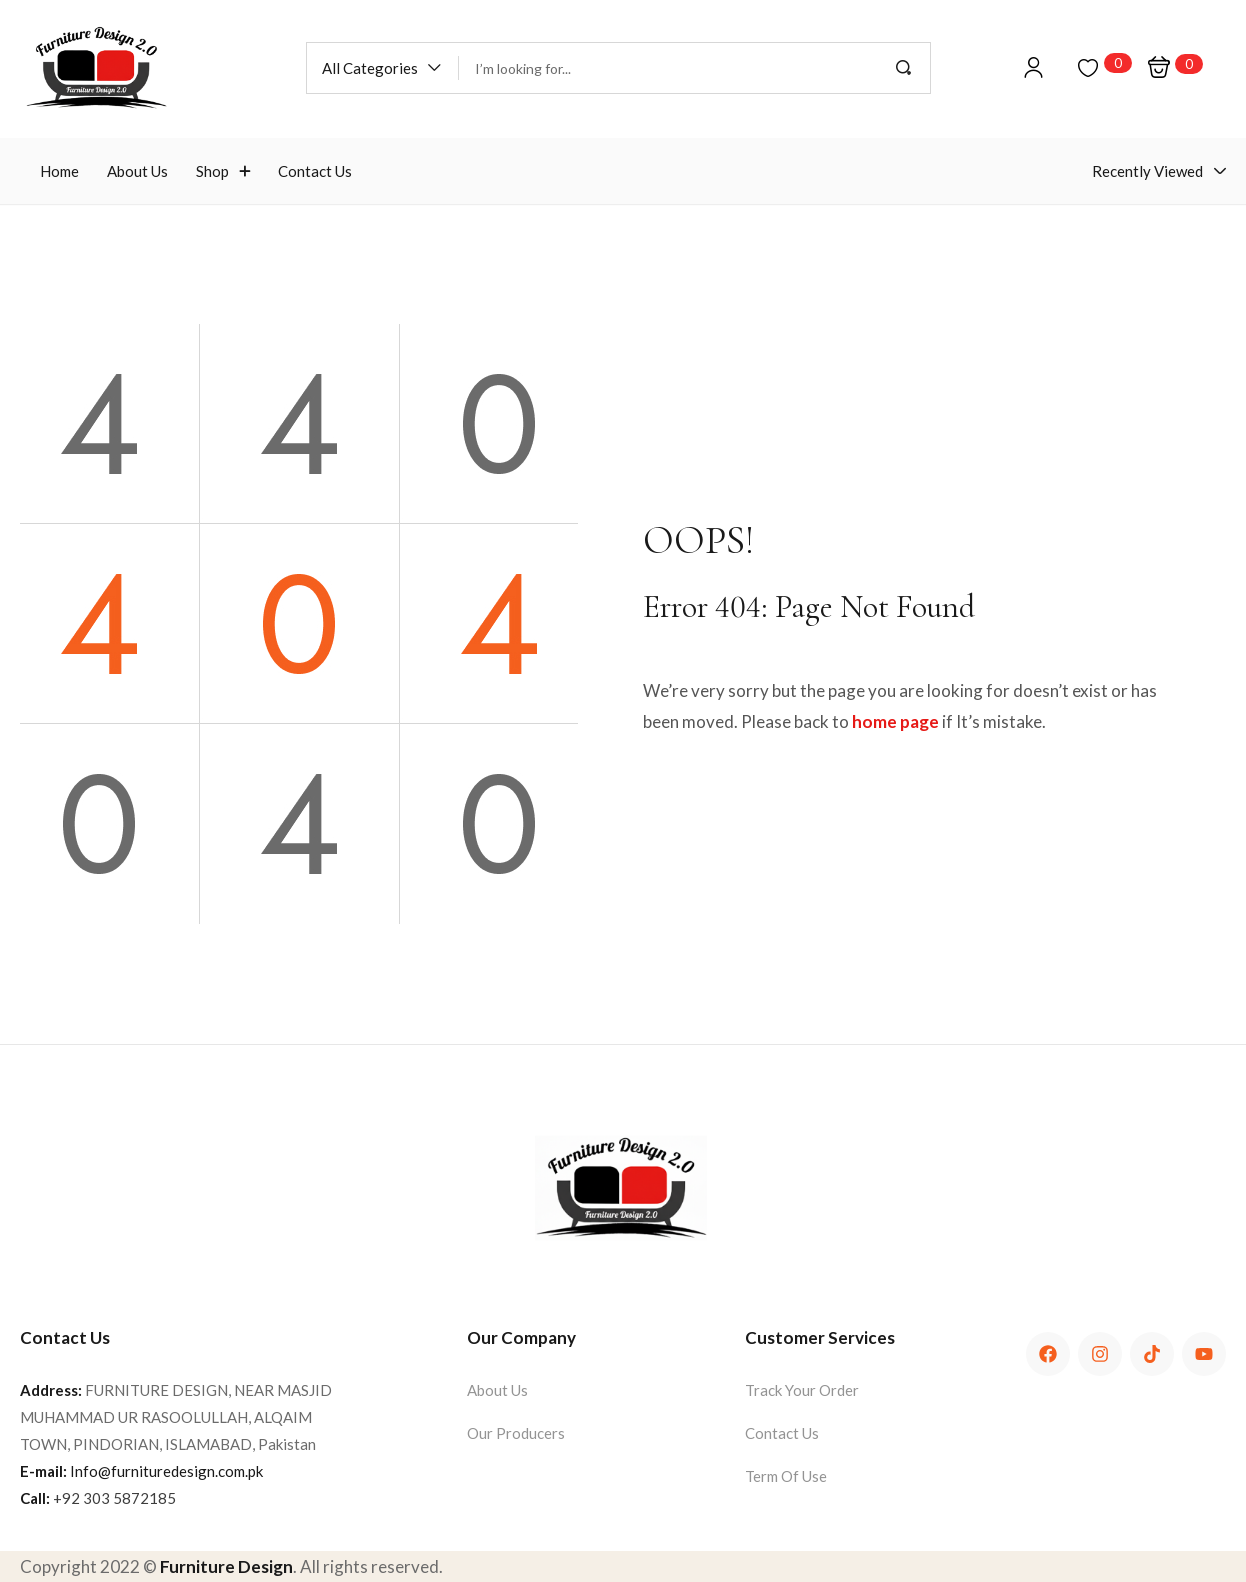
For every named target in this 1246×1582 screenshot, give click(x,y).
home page (895, 721)
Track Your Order (802, 1390)
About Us (497, 1390)
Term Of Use (786, 1476)
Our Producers (516, 1433)
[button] (382, 68)
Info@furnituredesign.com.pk (166, 1471)
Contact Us (782, 1433)
